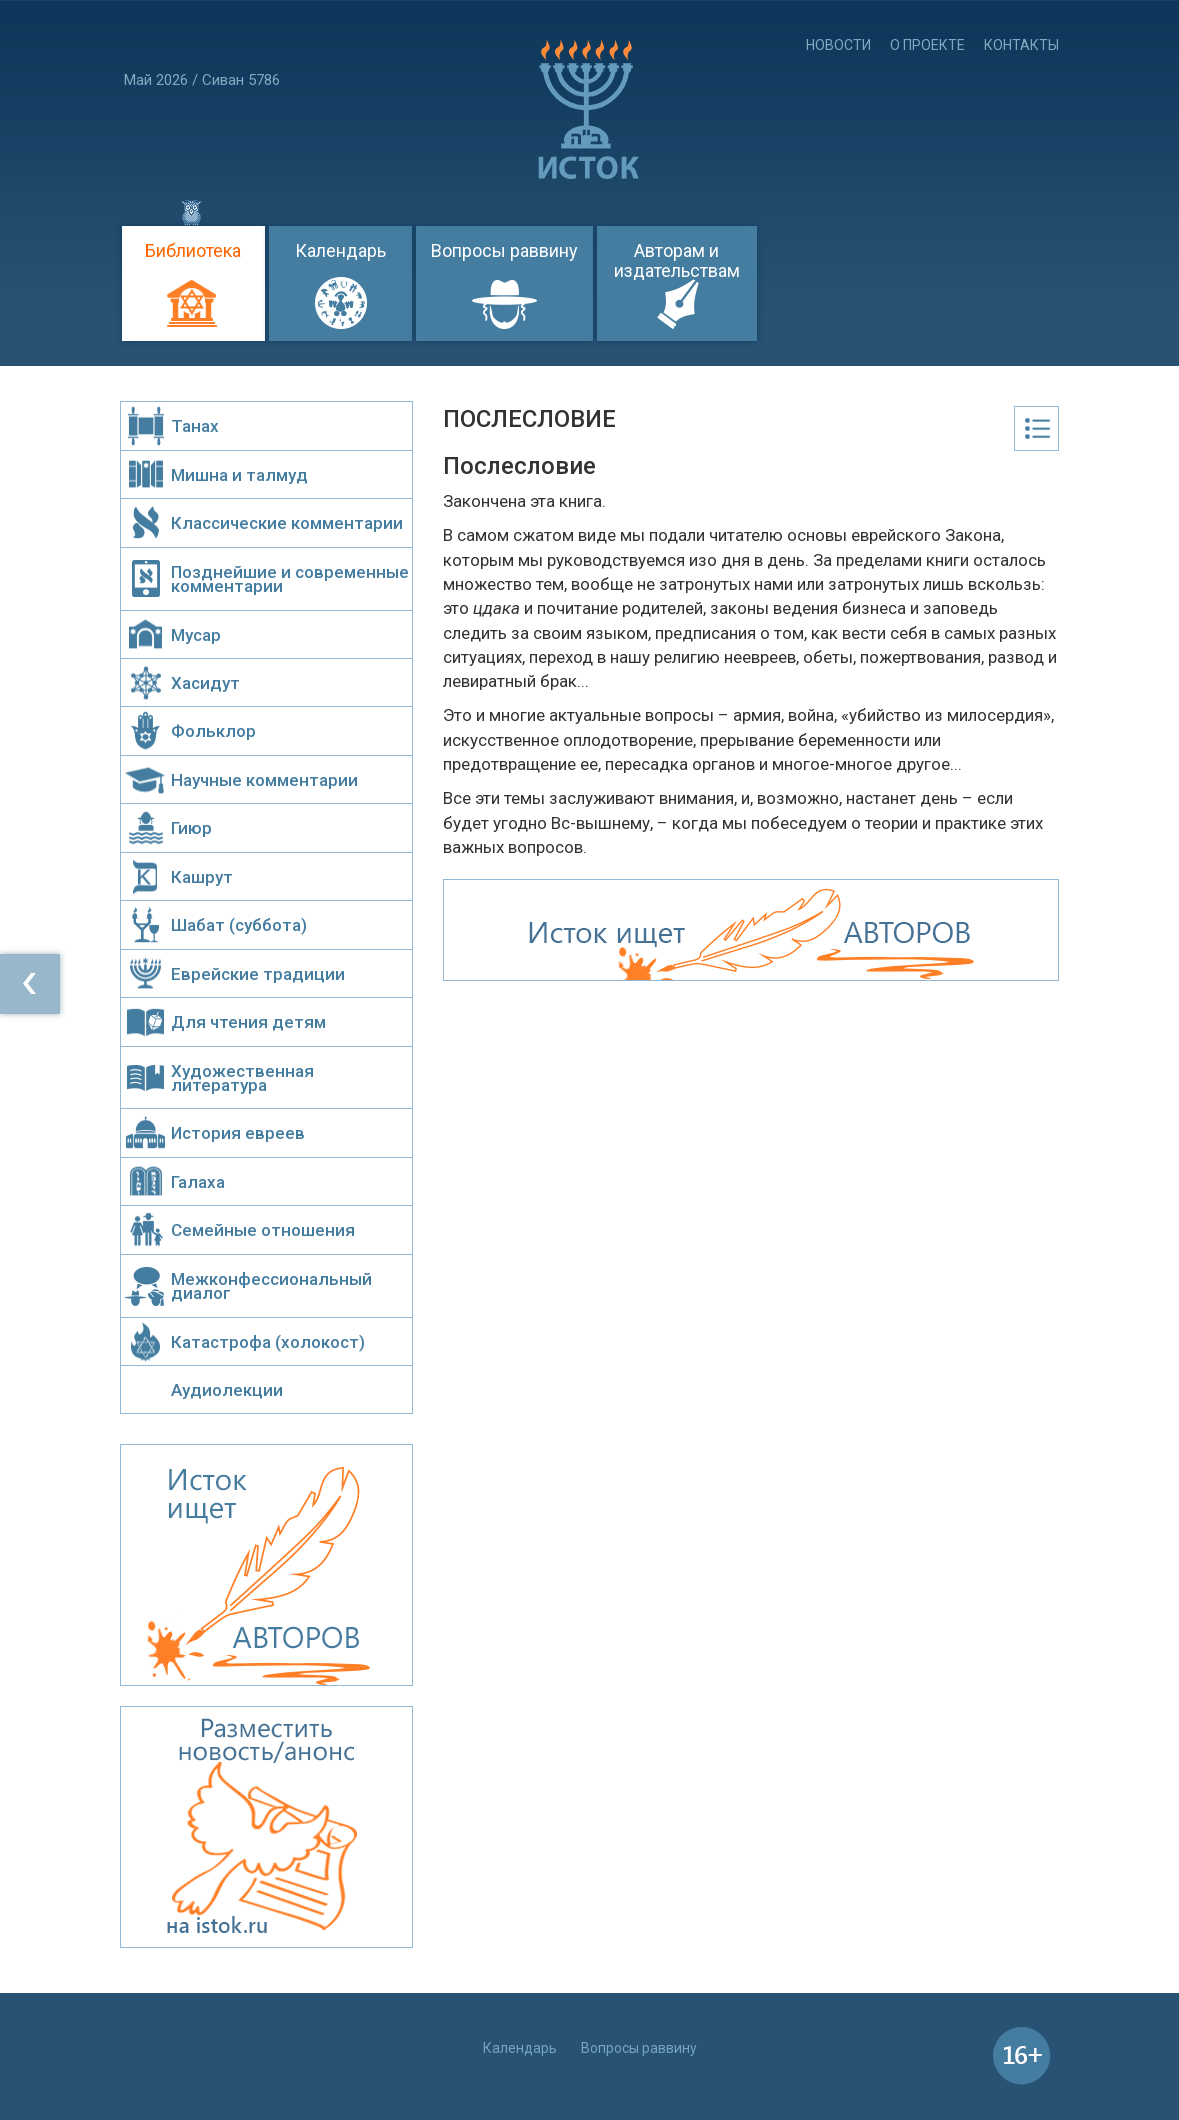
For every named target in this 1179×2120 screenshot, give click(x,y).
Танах (195, 426)
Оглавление (1036, 428)
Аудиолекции (227, 1390)
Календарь (340, 250)
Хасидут (205, 683)
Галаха (198, 1182)
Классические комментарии (287, 523)
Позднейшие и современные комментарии (290, 579)
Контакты (1021, 45)
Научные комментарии (264, 780)
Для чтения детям (248, 1022)
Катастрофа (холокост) (268, 1342)
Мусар (196, 635)
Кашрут (202, 877)
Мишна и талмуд (239, 475)
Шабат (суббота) (239, 925)
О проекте (927, 45)
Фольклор (213, 731)
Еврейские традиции (258, 974)
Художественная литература (242, 1078)
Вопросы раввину (504, 250)
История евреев (238, 1133)
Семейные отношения (263, 1230)
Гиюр (191, 828)
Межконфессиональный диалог (271, 1286)
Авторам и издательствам (677, 260)
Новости (838, 45)
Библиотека (193, 250)
